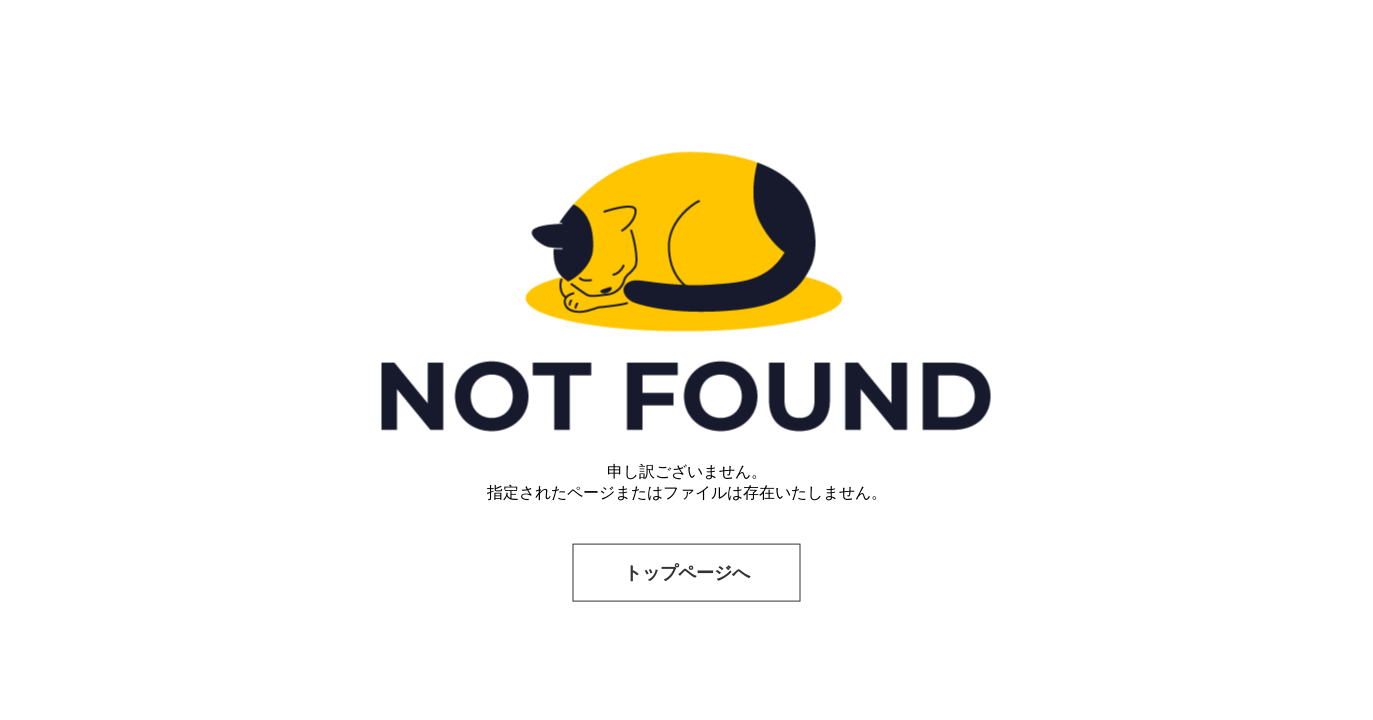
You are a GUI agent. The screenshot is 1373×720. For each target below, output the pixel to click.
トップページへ (687, 572)
